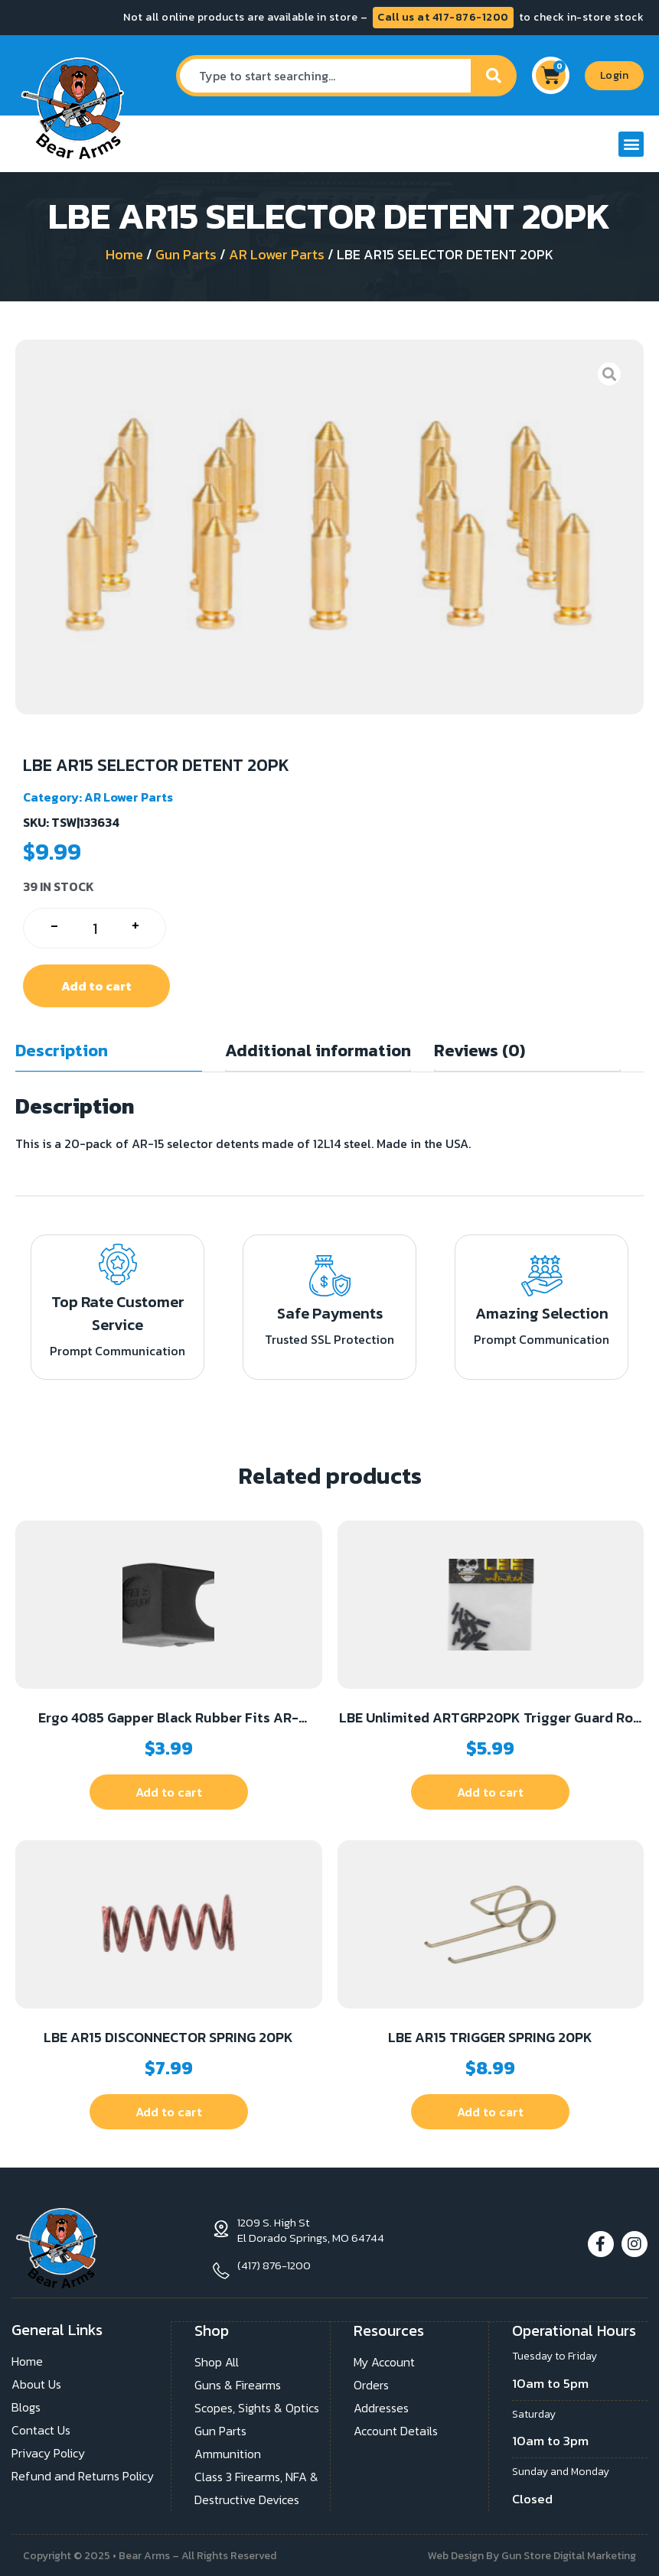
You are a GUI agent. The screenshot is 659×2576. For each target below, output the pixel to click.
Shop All (216, 2360)
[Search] (494, 75)
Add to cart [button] (168, 1792)
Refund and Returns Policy (82, 2475)
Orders (371, 2383)
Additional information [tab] (318, 1050)
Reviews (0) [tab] (479, 1050)
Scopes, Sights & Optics (256, 2406)
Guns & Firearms (237, 2383)
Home (124, 254)
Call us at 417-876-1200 (443, 17)
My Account (384, 2360)
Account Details (396, 2429)
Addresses (381, 2406)
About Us (36, 2383)
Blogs (26, 2406)
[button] (631, 144)
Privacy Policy (48, 2452)
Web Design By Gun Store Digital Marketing (532, 2554)
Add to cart (96, 986)
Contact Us (40, 2429)
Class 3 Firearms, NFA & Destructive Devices (256, 2486)
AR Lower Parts (277, 254)
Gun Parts (186, 254)
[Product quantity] (94, 928)
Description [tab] (61, 1050)
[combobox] (323, 75)
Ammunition (227, 2452)
